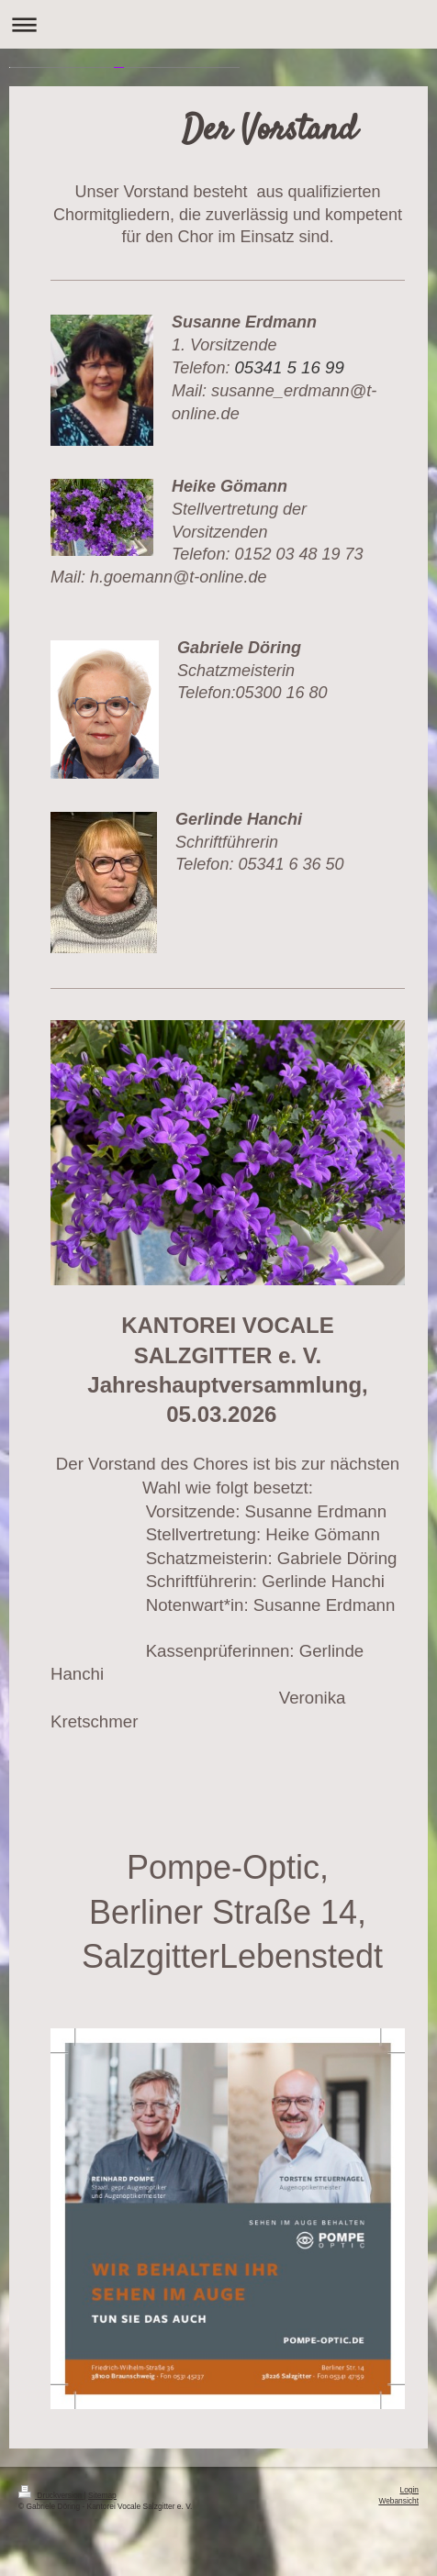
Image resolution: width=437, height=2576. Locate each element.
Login (410, 2489)
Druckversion (51, 2495)
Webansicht (398, 2500)
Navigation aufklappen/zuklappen (218, 24)
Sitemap (102, 2495)
